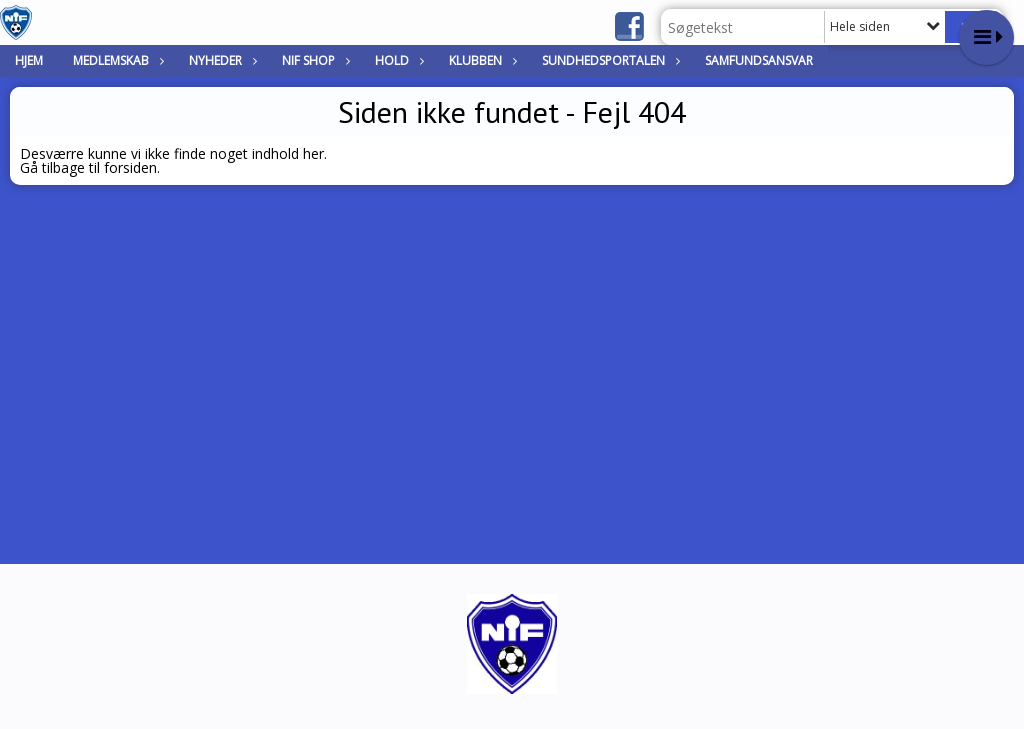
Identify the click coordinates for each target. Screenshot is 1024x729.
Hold (397, 60)
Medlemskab (116, 60)
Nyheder (220, 60)
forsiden (130, 167)
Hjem (29, 60)
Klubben (480, 60)
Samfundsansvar (759, 60)
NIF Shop (313, 60)
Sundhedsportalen (608, 60)
